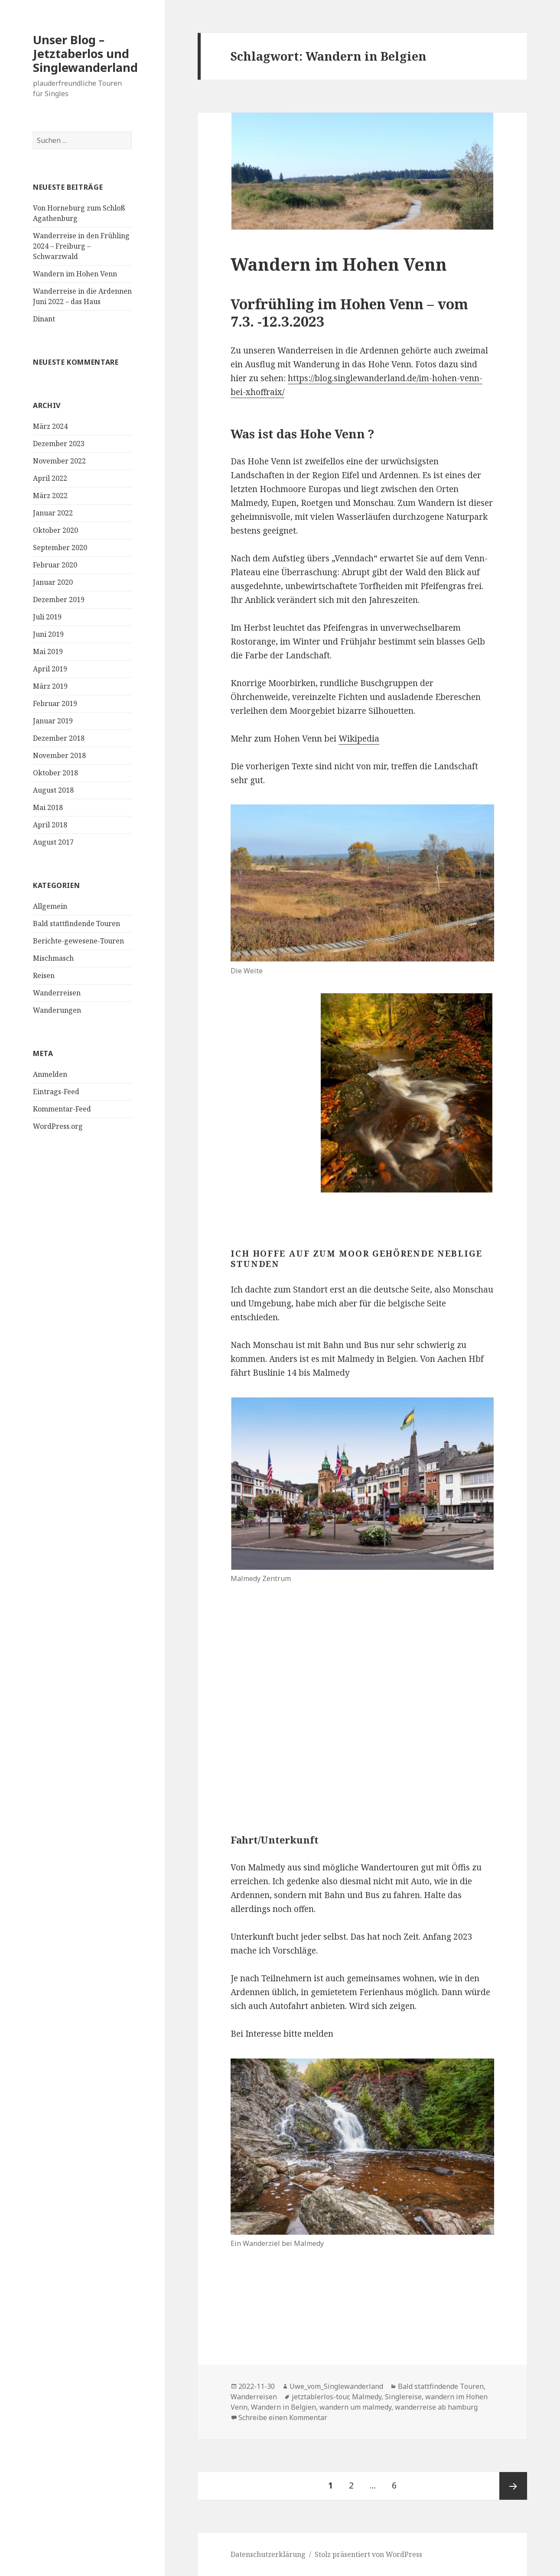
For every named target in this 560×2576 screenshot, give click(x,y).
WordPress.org (58, 1126)
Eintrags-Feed (56, 1091)
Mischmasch (53, 958)
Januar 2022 (53, 513)
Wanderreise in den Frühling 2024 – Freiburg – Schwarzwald (81, 246)
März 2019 (50, 686)
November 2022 (59, 461)
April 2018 (50, 825)
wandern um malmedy (355, 2407)
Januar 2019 (53, 721)
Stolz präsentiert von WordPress (368, 2554)
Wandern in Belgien (283, 2407)
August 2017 (53, 842)
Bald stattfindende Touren (76, 923)
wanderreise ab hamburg (436, 2407)
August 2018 (53, 790)
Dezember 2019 (59, 599)
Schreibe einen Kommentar (282, 2417)
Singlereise (403, 2396)
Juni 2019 (48, 634)
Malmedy (366, 2396)
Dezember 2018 (59, 738)
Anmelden (50, 1074)
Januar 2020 (53, 582)
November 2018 (59, 755)
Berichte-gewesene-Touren (78, 941)
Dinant (44, 319)
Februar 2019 (55, 703)
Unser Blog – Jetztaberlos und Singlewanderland (85, 53)
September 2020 (60, 547)
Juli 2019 (47, 617)
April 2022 (50, 478)
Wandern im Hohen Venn (75, 274)
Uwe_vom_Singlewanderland (336, 2386)
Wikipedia (359, 738)
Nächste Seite (513, 2486)
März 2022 (50, 495)
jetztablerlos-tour (320, 2396)
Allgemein (50, 906)
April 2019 (50, 669)
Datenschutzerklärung (268, 2554)
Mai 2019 (48, 651)
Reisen (44, 975)
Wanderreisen (57, 993)
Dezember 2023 (59, 443)
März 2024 (50, 426)
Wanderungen (57, 1010)
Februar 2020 (55, 565)
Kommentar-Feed (62, 1109)
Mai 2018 (48, 807)
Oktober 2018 (55, 773)
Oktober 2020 (55, 530)
